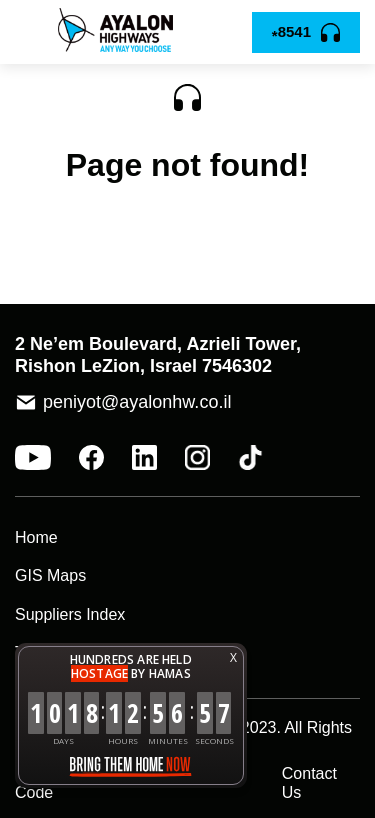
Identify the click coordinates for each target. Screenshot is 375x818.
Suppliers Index (70, 614)
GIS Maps (50, 575)
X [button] (233, 657)
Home (36, 537)
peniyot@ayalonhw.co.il (137, 402)
